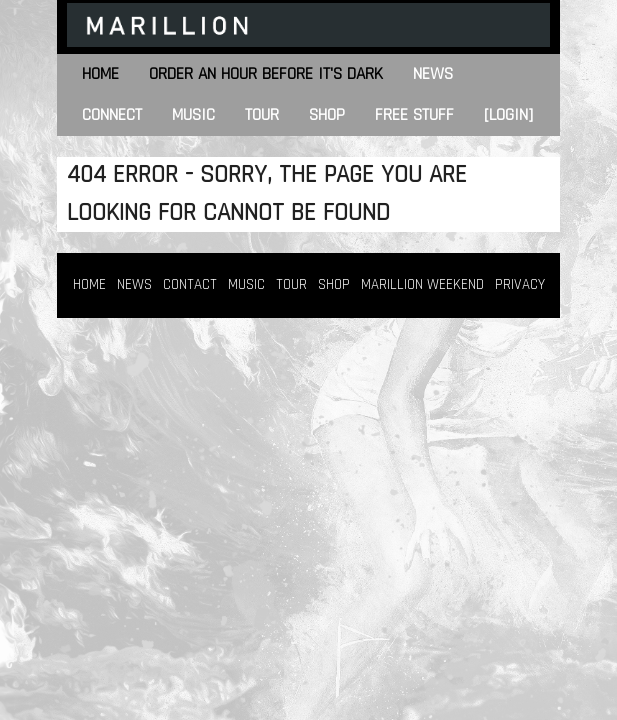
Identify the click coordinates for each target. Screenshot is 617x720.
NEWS (134, 284)
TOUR (291, 284)
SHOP (334, 284)
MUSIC (246, 284)
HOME (89, 284)
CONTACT (190, 284)
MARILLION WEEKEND (422, 284)
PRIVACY (520, 284)
